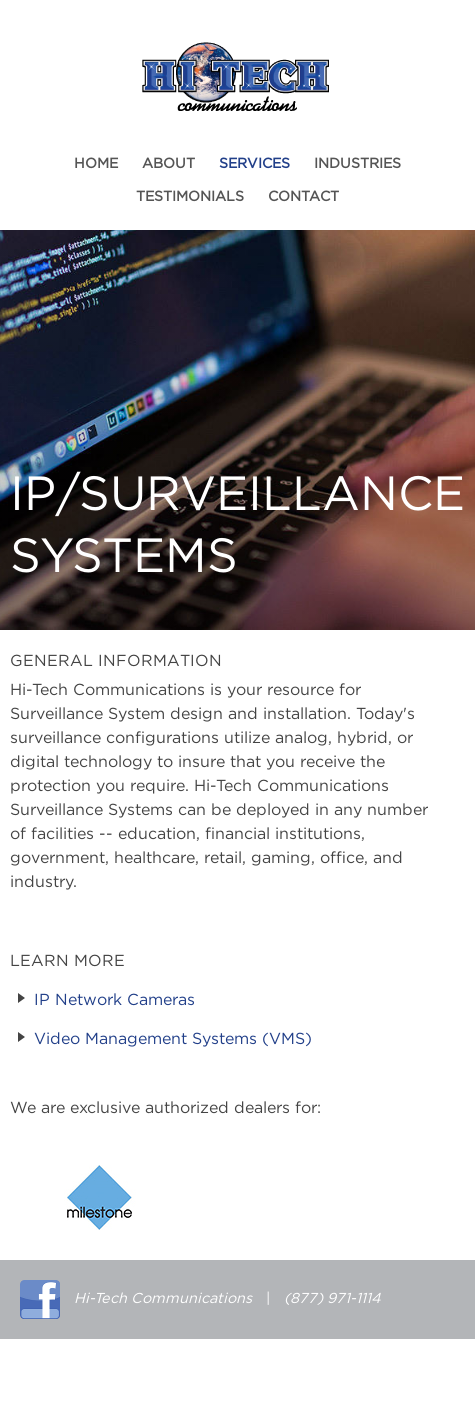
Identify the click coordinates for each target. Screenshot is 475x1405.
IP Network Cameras (114, 1000)
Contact (303, 197)
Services (254, 164)
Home (96, 164)
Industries (357, 164)
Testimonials (190, 197)
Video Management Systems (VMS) (173, 1039)
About (168, 164)
